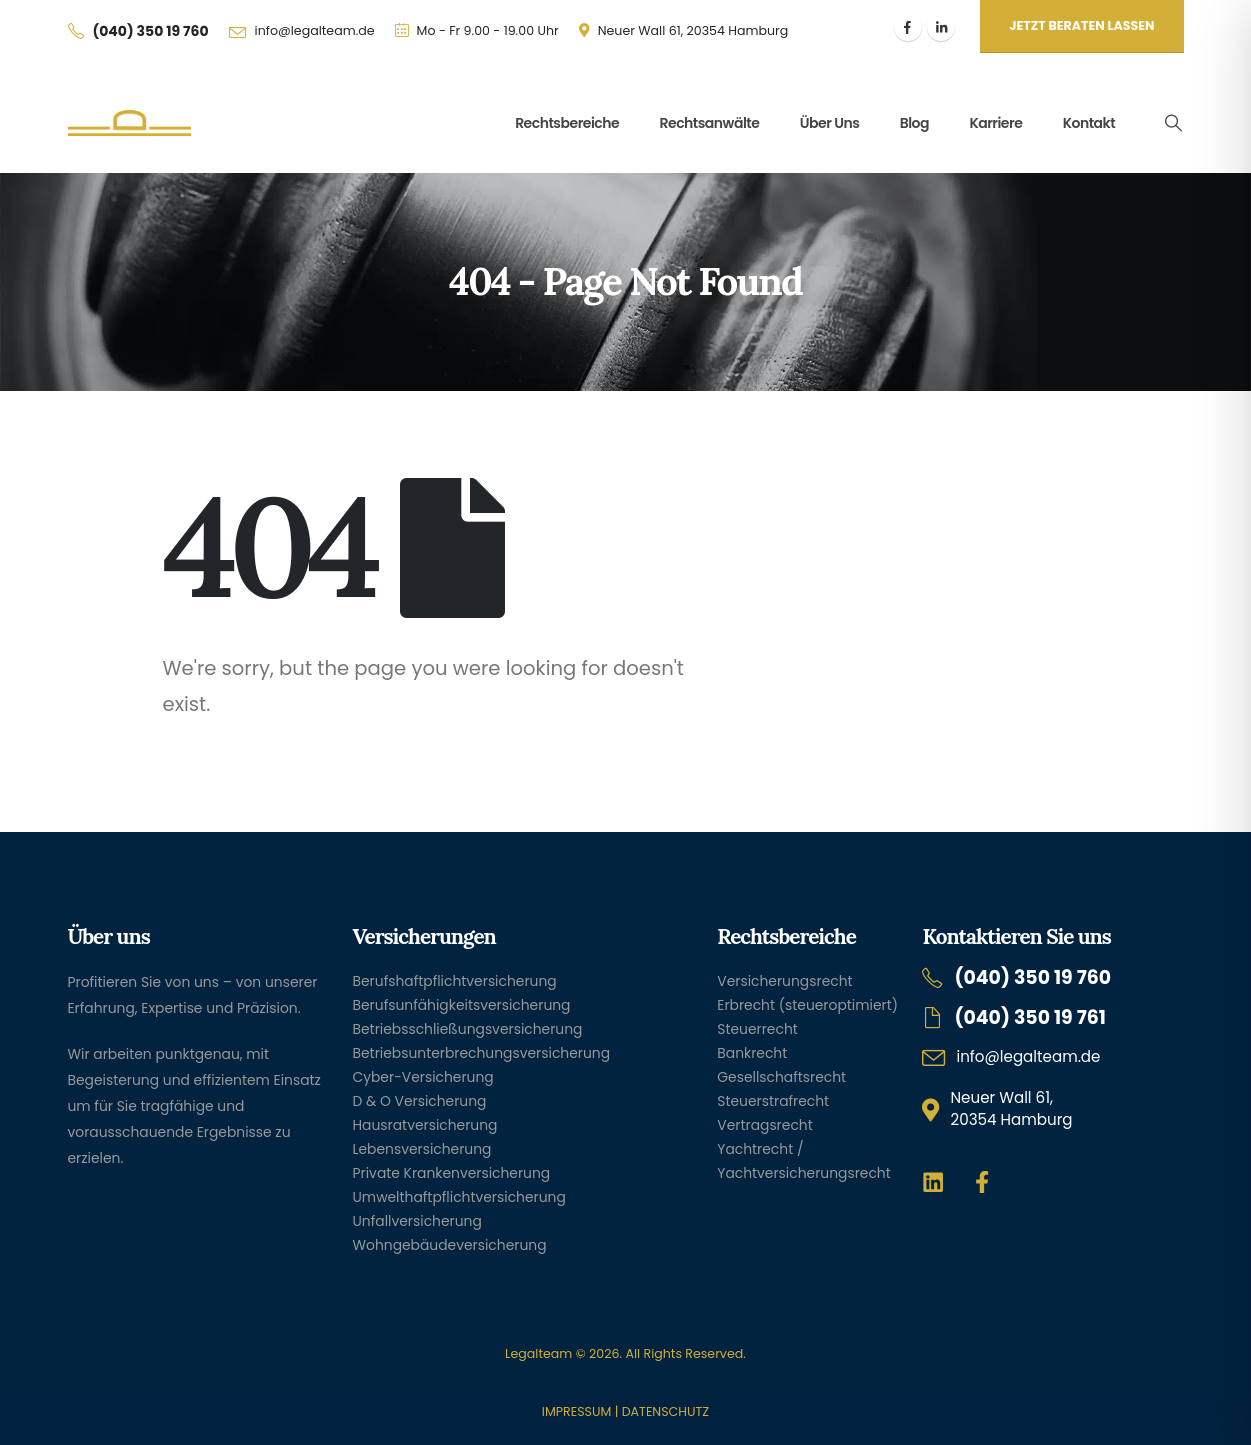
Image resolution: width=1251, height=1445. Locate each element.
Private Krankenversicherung (452, 1173)
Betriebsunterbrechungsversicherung (482, 1053)
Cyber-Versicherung (423, 1077)
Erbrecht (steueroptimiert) (807, 1005)
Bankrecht (752, 1053)
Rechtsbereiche (567, 123)
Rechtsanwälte (710, 123)
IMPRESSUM (576, 1411)
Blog (914, 123)
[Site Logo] (129, 123)
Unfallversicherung (417, 1221)
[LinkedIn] (941, 27)
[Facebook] (908, 27)
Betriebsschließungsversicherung (468, 1029)
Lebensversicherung (422, 1149)
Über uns (830, 123)
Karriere (995, 123)
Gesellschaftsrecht (781, 1077)
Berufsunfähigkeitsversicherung (462, 1005)
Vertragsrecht (764, 1125)
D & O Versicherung (420, 1101)
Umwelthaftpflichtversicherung (459, 1197)
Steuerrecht (757, 1029)
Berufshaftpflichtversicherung (455, 981)
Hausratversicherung (425, 1125)
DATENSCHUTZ (665, 1411)
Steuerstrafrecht (773, 1101)
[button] (1173, 123)
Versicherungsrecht (784, 981)
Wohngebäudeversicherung (450, 1245)
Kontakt (1089, 123)
